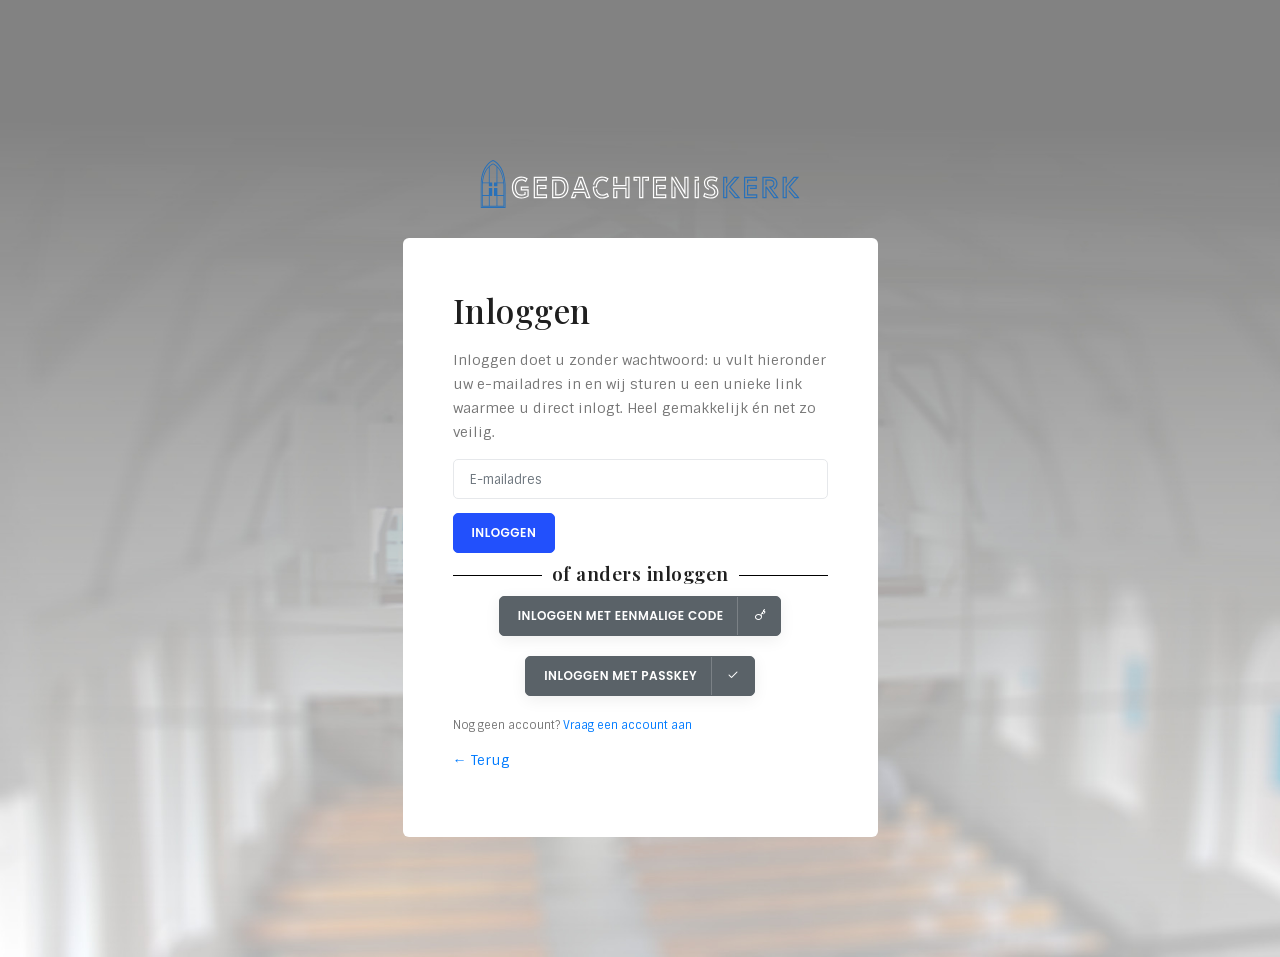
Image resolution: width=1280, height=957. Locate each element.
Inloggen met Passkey (642, 675)
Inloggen (504, 532)
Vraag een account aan (627, 725)
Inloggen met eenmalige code (642, 615)
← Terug (481, 760)
